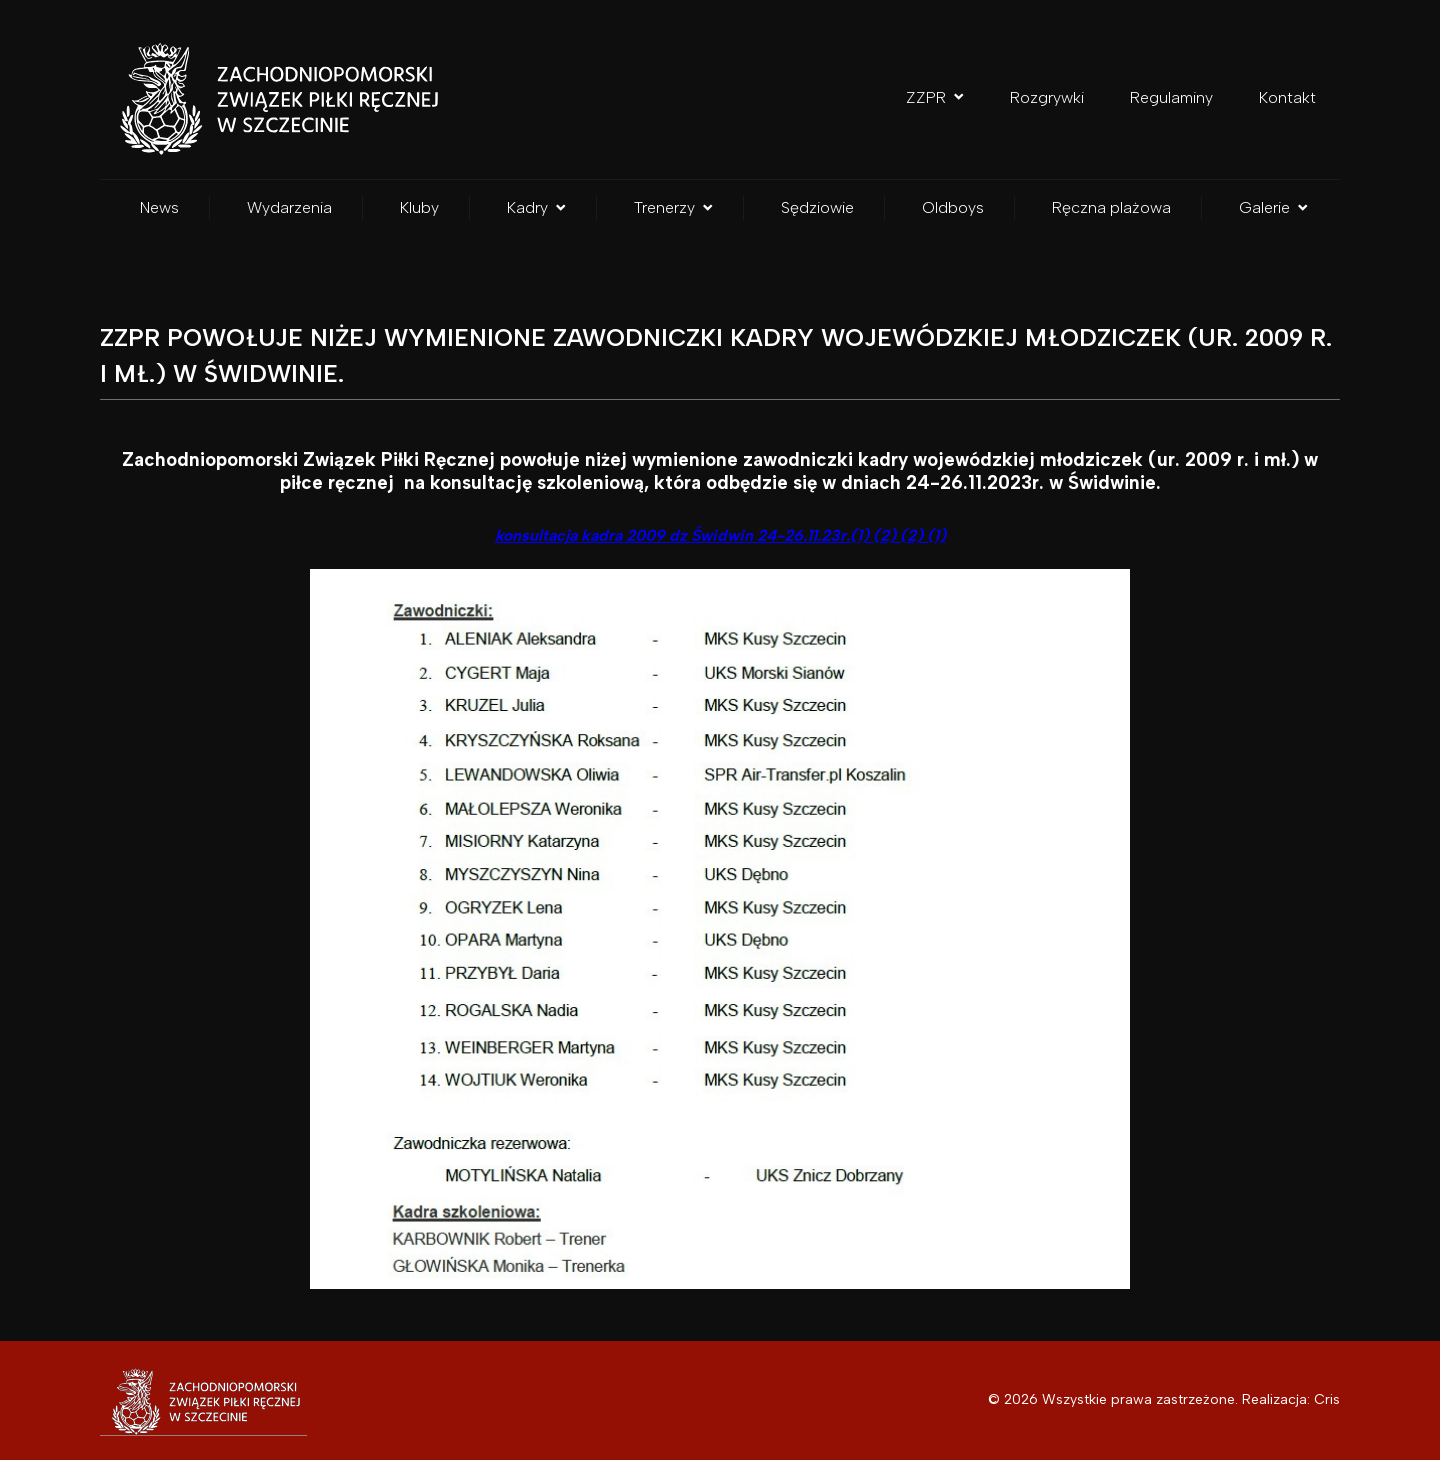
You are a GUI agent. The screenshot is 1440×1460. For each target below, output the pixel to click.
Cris (1327, 1399)
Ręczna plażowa (1111, 207)
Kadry (536, 207)
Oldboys (953, 207)
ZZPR (935, 97)
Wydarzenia (289, 207)
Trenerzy (673, 207)
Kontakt (1287, 97)
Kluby (419, 207)
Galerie (1273, 207)
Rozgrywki (1047, 97)
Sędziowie (817, 207)
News (159, 207)
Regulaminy (1171, 97)
